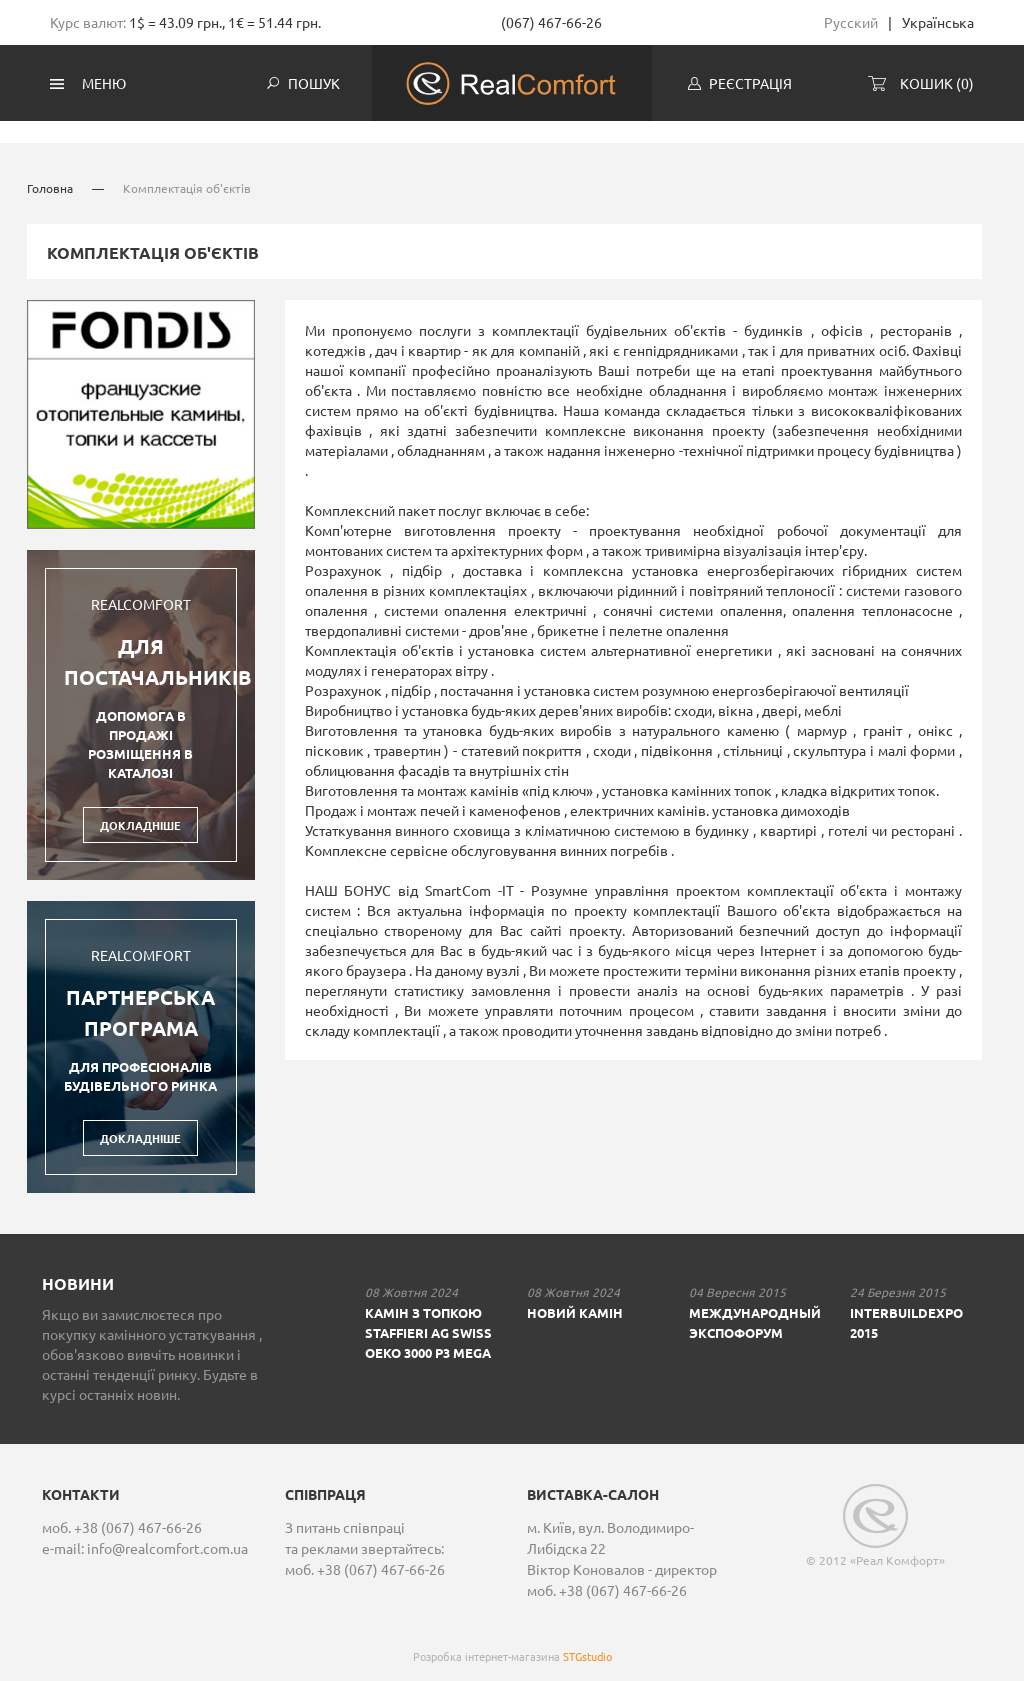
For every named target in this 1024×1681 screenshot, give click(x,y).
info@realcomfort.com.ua (167, 1534)
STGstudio (587, 1642)
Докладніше (140, 811)
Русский (851, 22)
